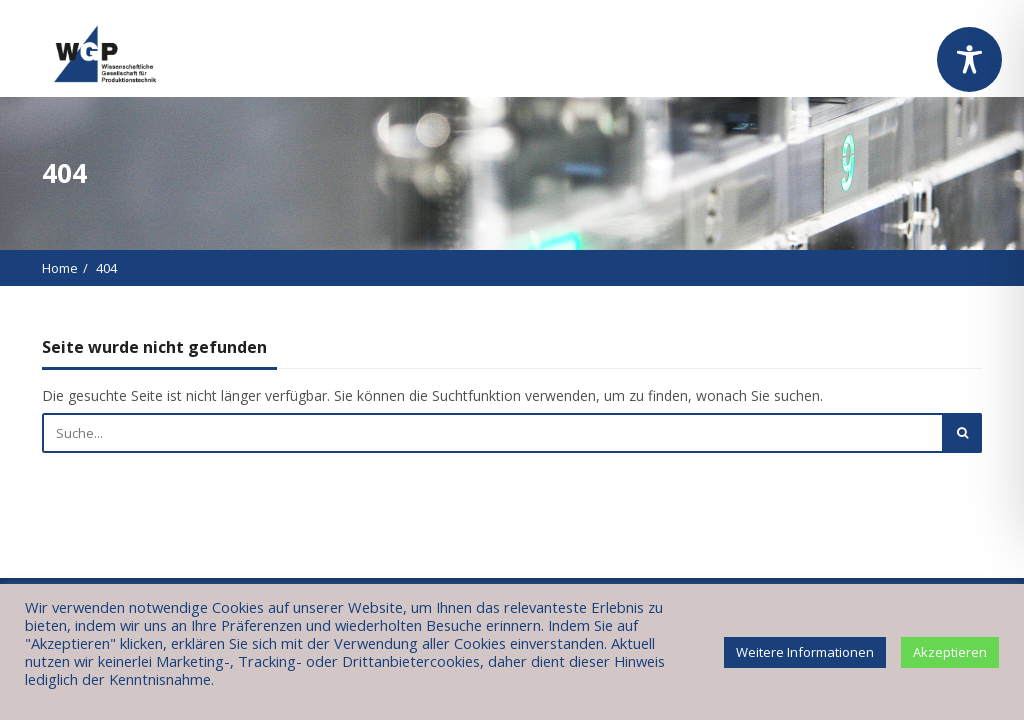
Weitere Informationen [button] (805, 652)
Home (60, 268)
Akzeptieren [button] (950, 652)
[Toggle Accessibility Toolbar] (969, 59)
